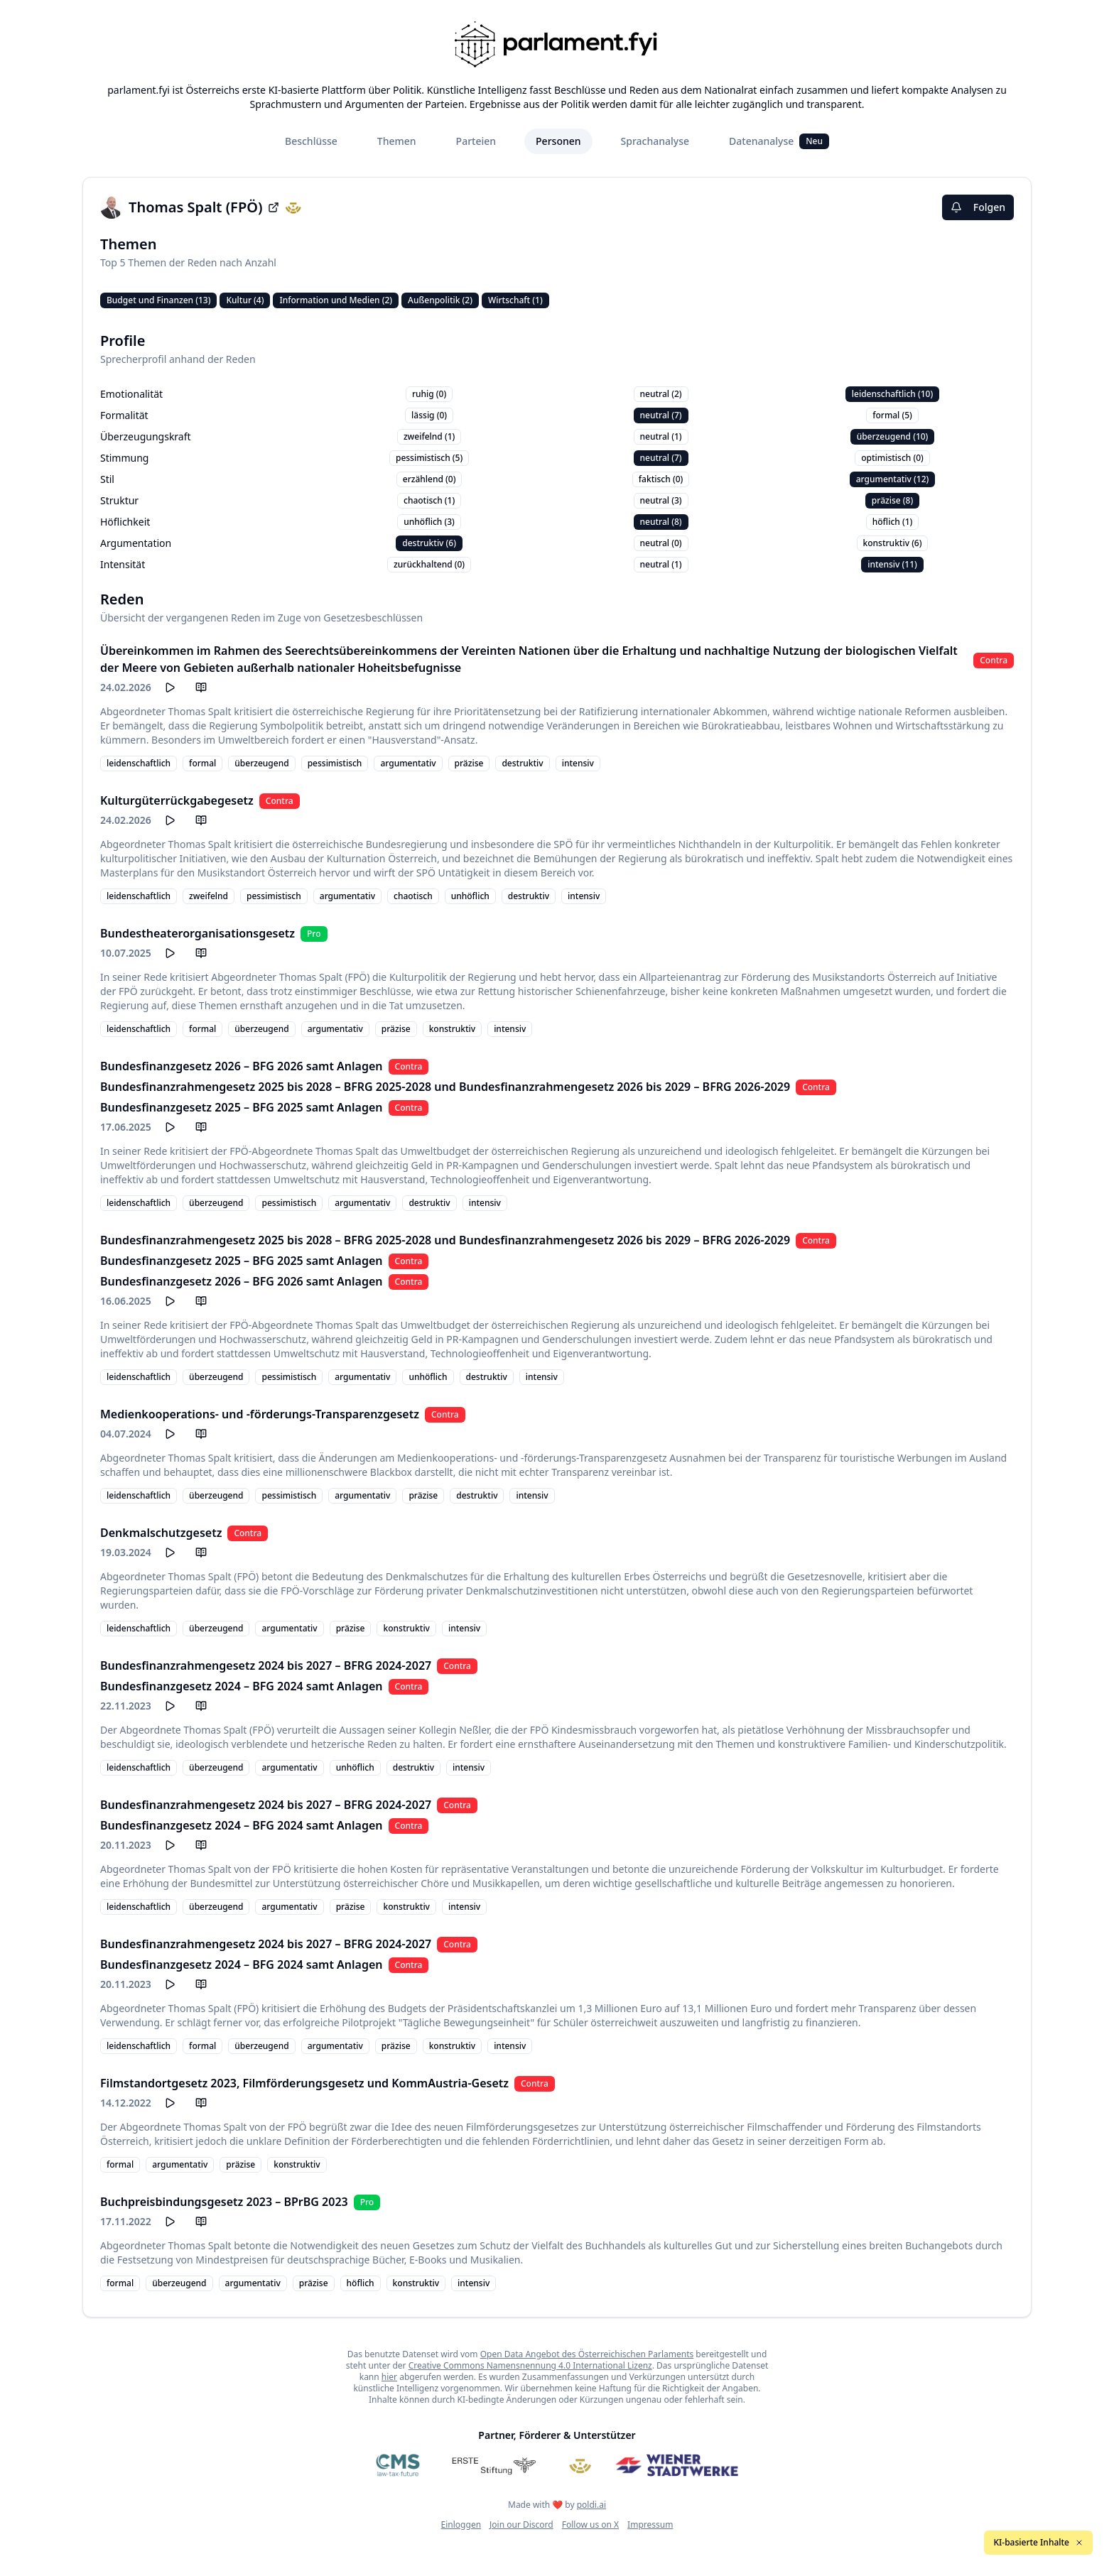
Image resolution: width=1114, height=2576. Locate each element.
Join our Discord (521, 2524)
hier (389, 2377)
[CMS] (398, 2465)
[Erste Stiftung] (494, 2465)
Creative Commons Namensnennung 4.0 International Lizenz (530, 2365)
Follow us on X (590, 2524)
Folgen (978, 207)
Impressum (650, 2524)
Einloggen (461, 2524)
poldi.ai (591, 2505)
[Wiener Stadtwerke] (676, 2465)
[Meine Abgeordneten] (580, 2465)
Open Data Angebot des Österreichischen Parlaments (587, 2354)
